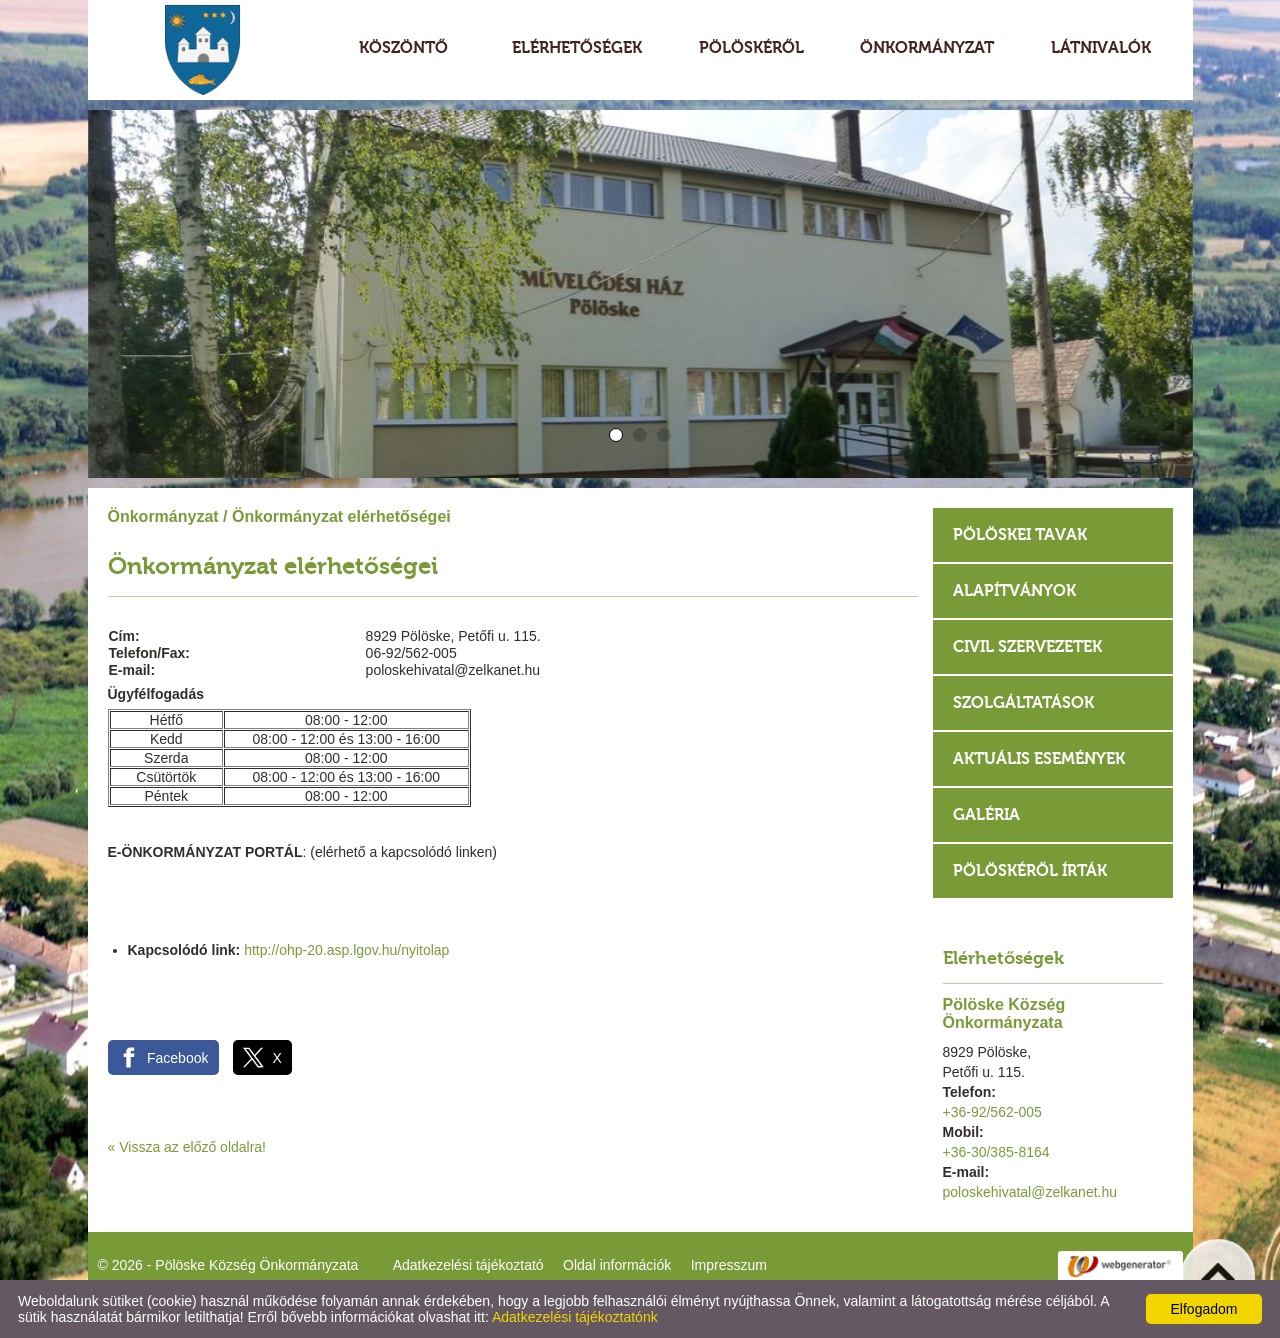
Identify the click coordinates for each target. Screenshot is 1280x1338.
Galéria (986, 814)
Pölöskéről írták (1030, 870)
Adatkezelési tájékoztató (468, 1265)
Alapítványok (1014, 590)
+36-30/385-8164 (996, 1152)
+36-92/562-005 (992, 1112)
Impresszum (729, 1265)
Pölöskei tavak (1020, 534)
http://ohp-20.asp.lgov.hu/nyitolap (346, 950)
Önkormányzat (163, 516)
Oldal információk (617, 1265)
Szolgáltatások (1023, 702)
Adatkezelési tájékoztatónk (575, 1317)
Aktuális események (1039, 758)
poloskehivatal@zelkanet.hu (1030, 1192)
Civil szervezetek (1027, 646)
